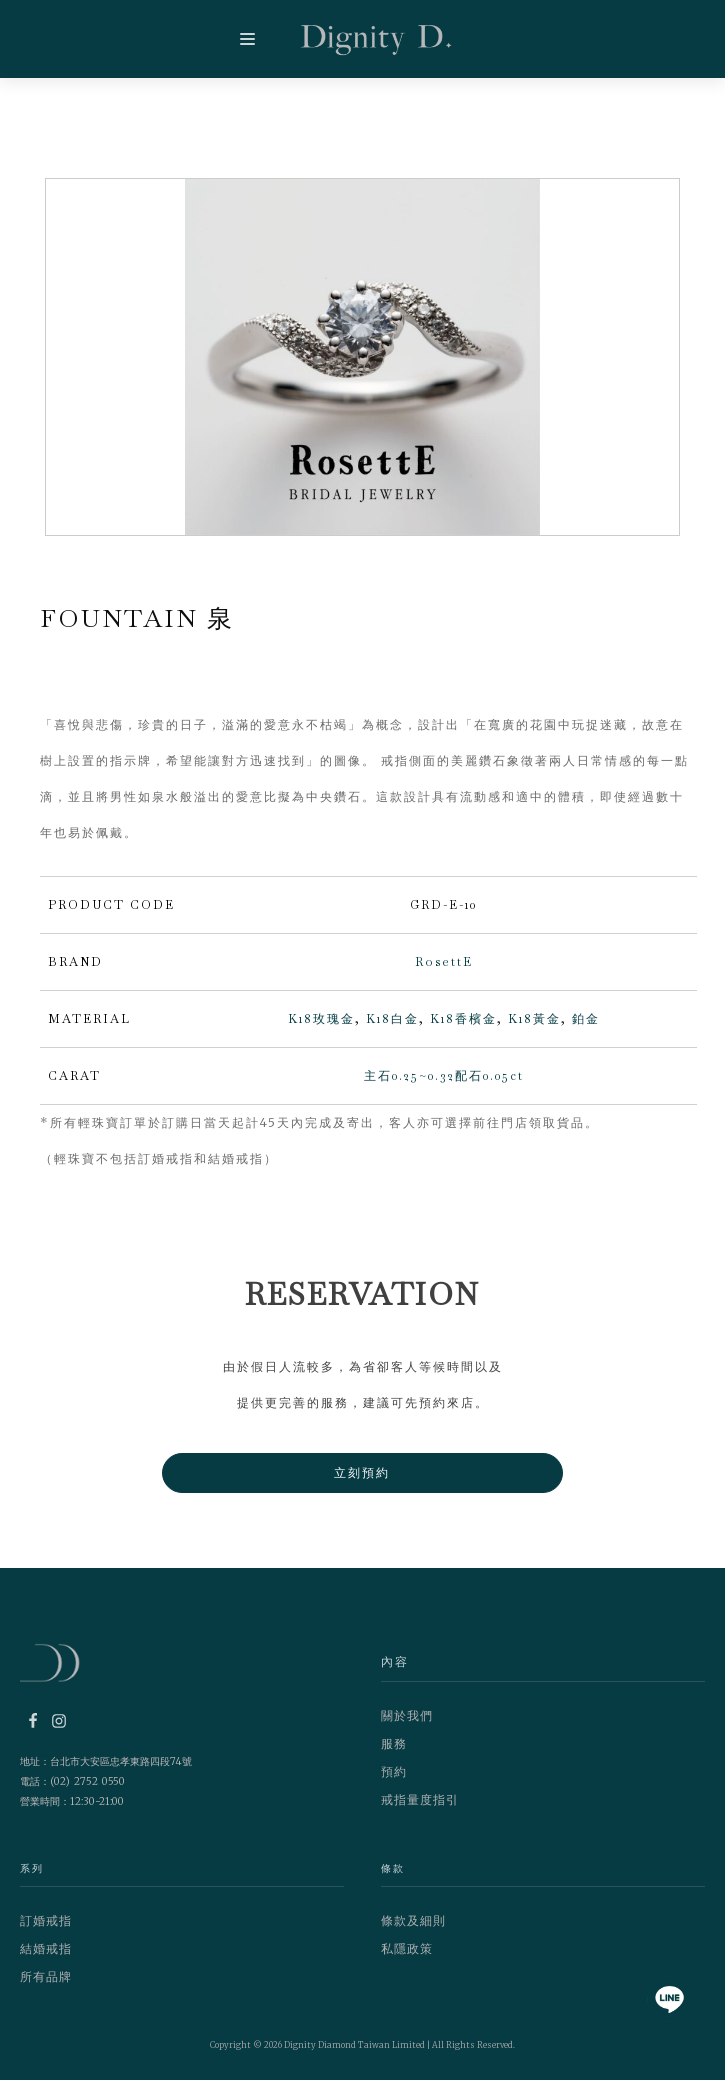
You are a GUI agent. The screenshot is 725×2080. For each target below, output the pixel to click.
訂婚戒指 (46, 1920)
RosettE (444, 962)
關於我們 (407, 1715)
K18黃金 (534, 1019)
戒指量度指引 (420, 1799)
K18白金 (392, 1019)
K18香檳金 (463, 1019)
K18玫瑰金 (321, 1019)
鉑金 (586, 1019)
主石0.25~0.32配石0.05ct (444, 1076)
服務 (394, 1743)
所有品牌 (46, 1976)
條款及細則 (413, 1920)
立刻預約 (363, 1472)
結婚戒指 (46, 1948)
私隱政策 (407, 1948)
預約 (394, 1771)
